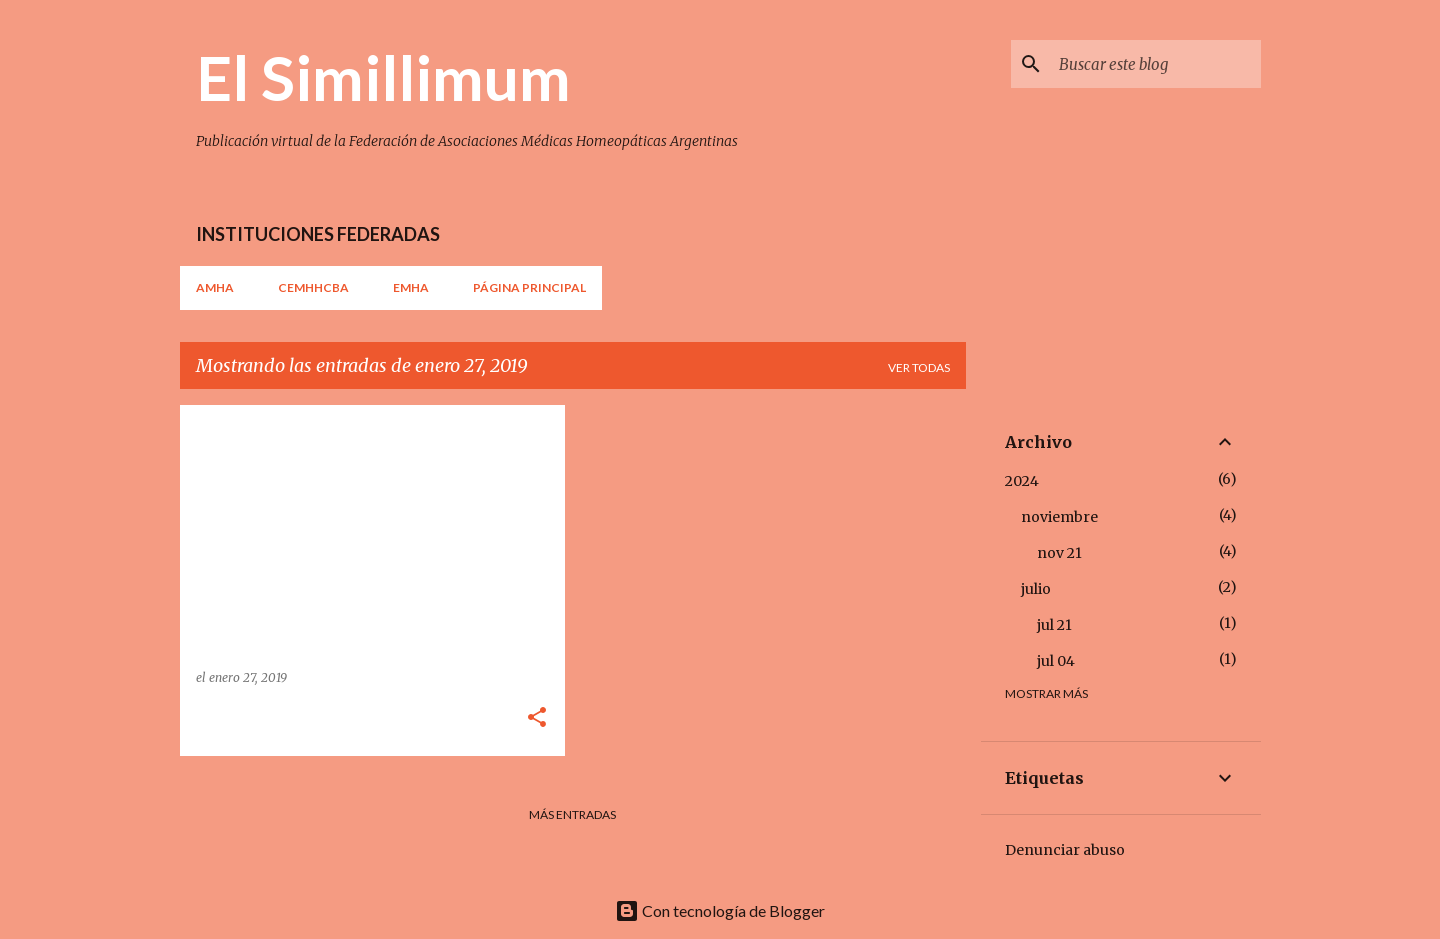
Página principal (529, 287)
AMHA (215, 287)
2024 (1022, 481)
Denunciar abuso (1065, 850)
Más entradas (572, 814)
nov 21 (1059, 553)
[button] (537, 718)
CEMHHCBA (313, 287)
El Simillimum (383, 77)
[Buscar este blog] (1156, 64)
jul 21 (1054, 625)
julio (1036, 589)
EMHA (411, 287)
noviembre (1059, 517)
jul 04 (1056, 661)
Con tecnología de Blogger (720, 910)
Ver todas (919, 367)
